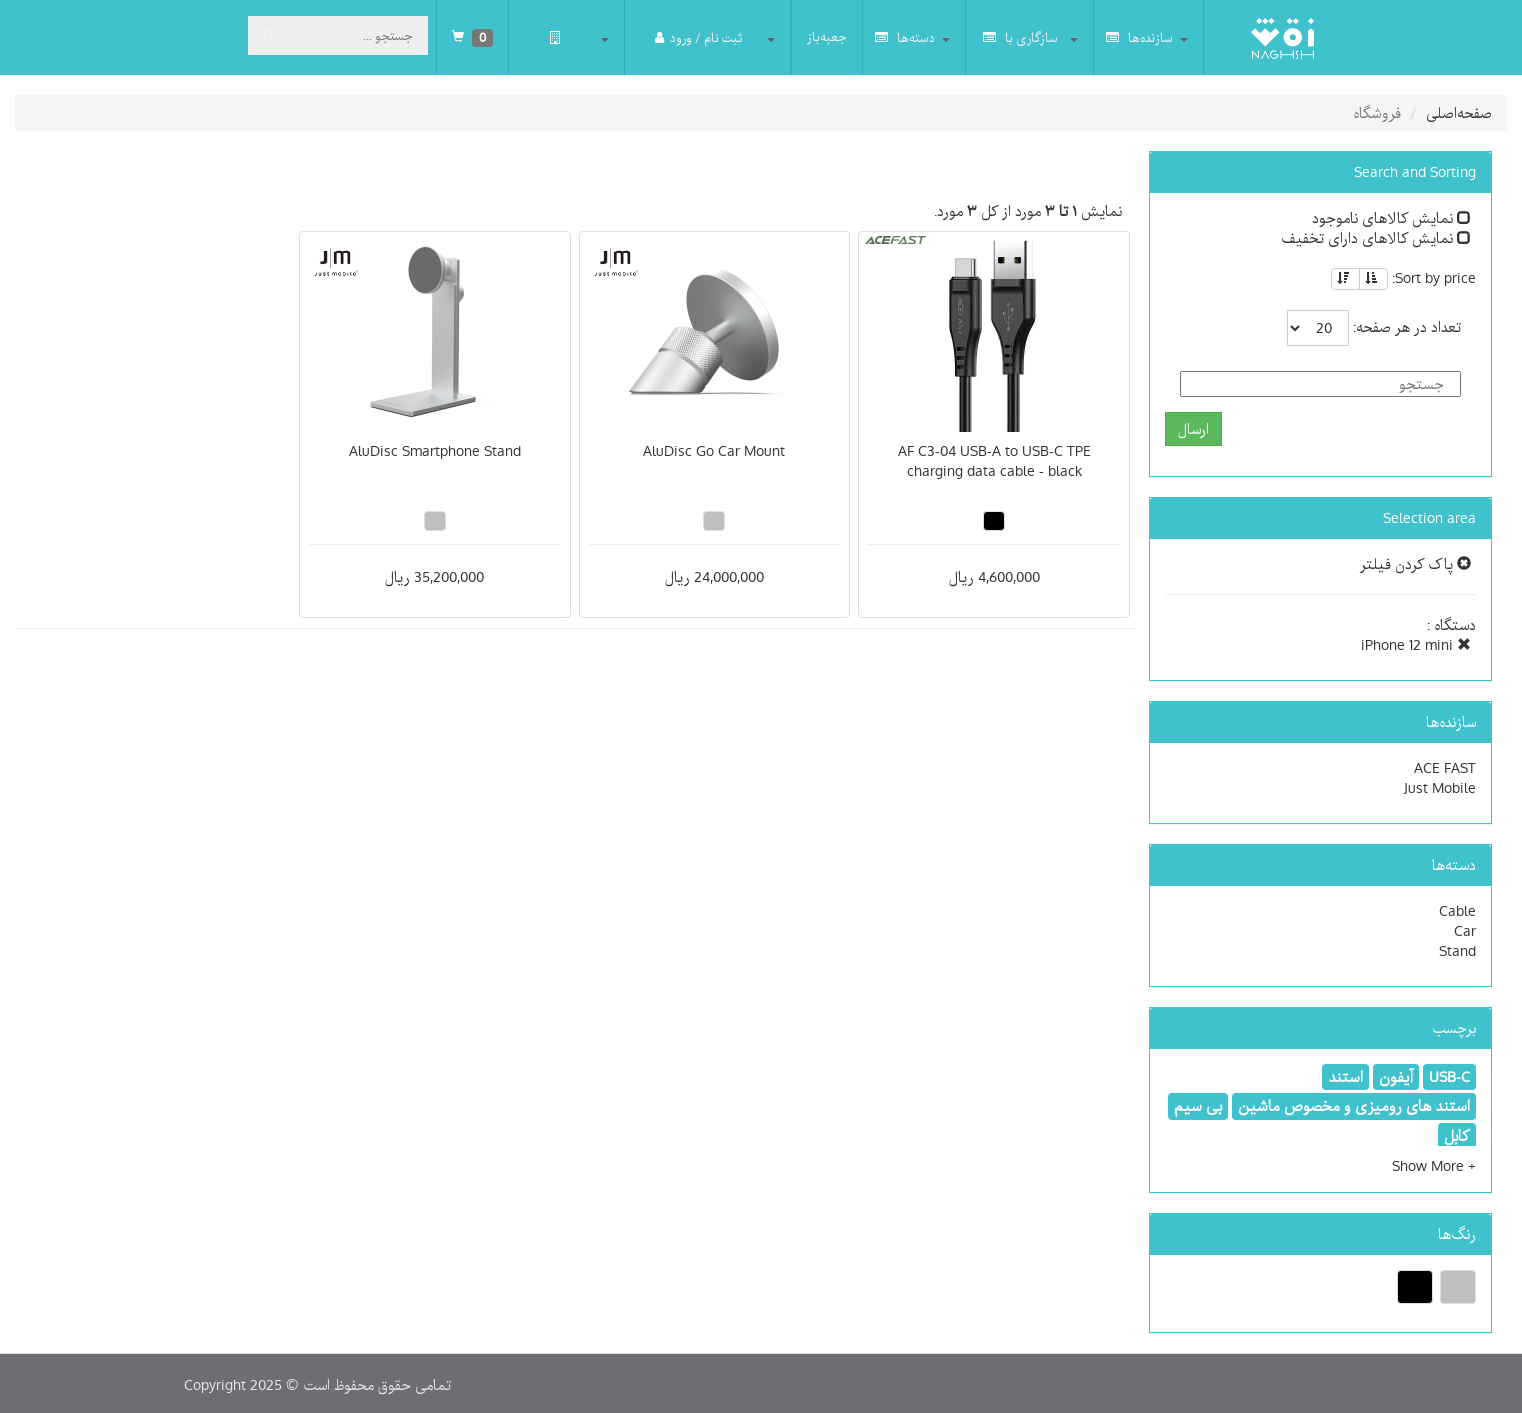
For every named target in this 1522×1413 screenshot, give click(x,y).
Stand (1457, 951)
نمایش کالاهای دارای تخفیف (1376, 238)
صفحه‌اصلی (1459, 113)
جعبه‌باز (827, 37)
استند (1345, 1077)
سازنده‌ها (1139, 37)
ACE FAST (1445, 768)
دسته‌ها (905, 37)
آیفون (1396, 1077)
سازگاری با (1020, 37)
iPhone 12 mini (1416, 645)
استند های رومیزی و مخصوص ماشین (1354, 1106)
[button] (1434, 1166)
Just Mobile (1440, 788)
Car (1465, 931)
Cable (1457, 911)
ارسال (1193, 429)
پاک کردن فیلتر (1415, 564)
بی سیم (1198, 1106)
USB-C (1449, 1077)
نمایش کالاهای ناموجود (1391, 218)
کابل (1457, 1136)
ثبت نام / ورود (698, 37)
